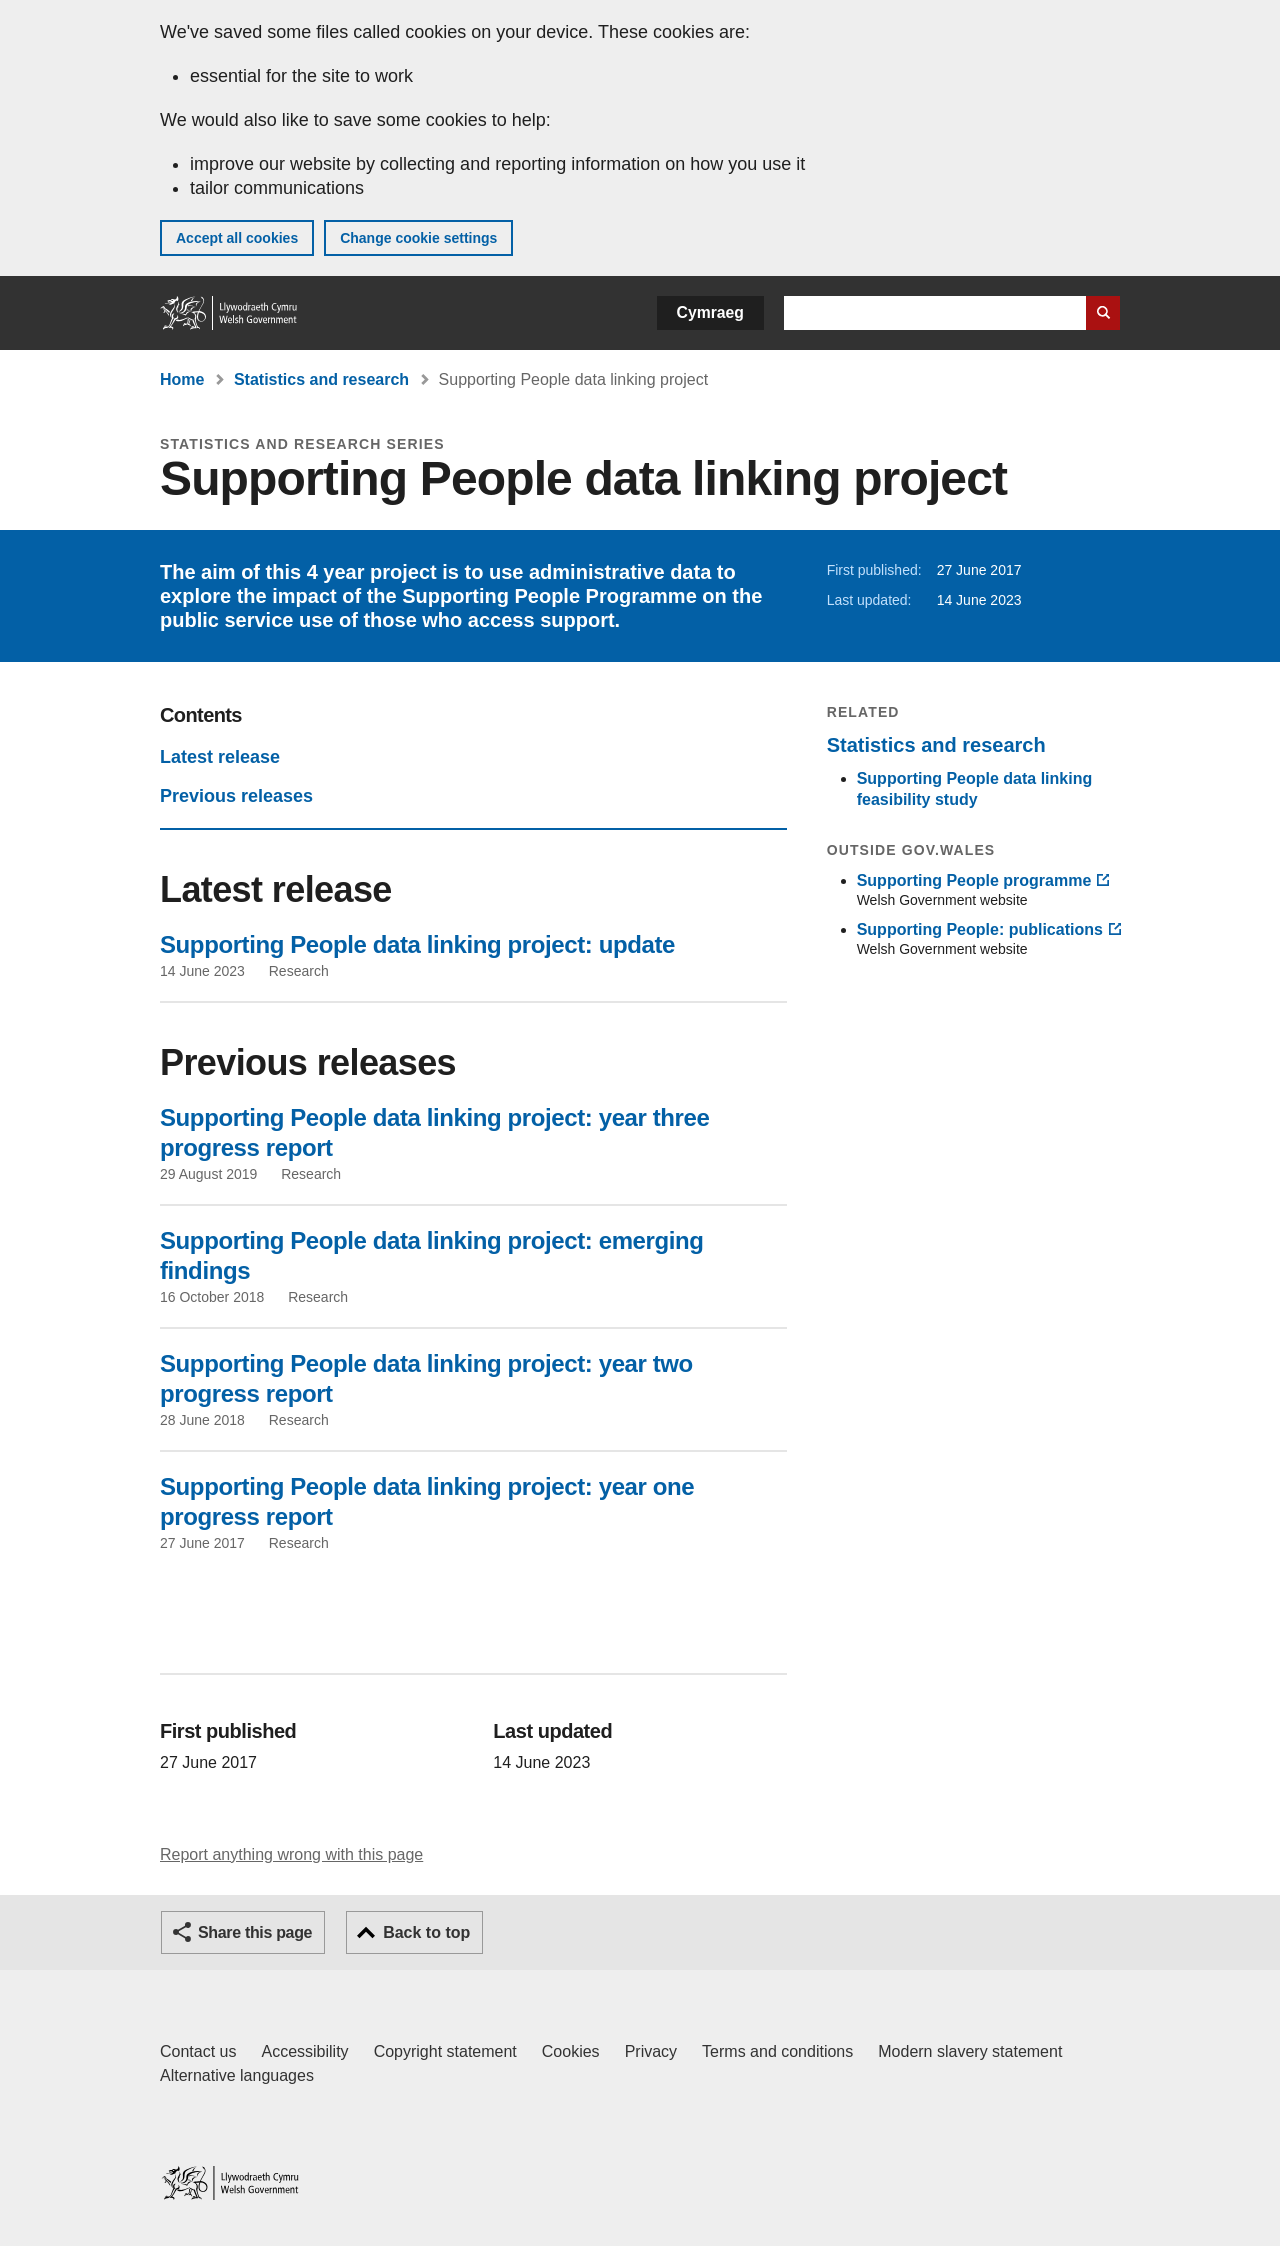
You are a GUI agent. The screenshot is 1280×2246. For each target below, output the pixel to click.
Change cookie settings (418, 238)
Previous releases (236, 796)
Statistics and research (321, 379)
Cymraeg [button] (710, 312)
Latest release (220, 757)
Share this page (255, 1932)
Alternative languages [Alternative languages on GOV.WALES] (237, 2075)
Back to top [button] (426, 1932)
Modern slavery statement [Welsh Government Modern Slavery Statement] (970, 2051)
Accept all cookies (237, 238)
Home (182, 379)
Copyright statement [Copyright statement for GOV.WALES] (445, 2051)
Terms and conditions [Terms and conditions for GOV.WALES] (777, 2051)
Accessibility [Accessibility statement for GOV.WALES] (304, 2051)
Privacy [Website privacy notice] (651, 2051)
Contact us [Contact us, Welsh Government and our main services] (198, 2051)
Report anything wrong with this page (291, 1854)
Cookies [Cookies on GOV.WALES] (571, 2051)
